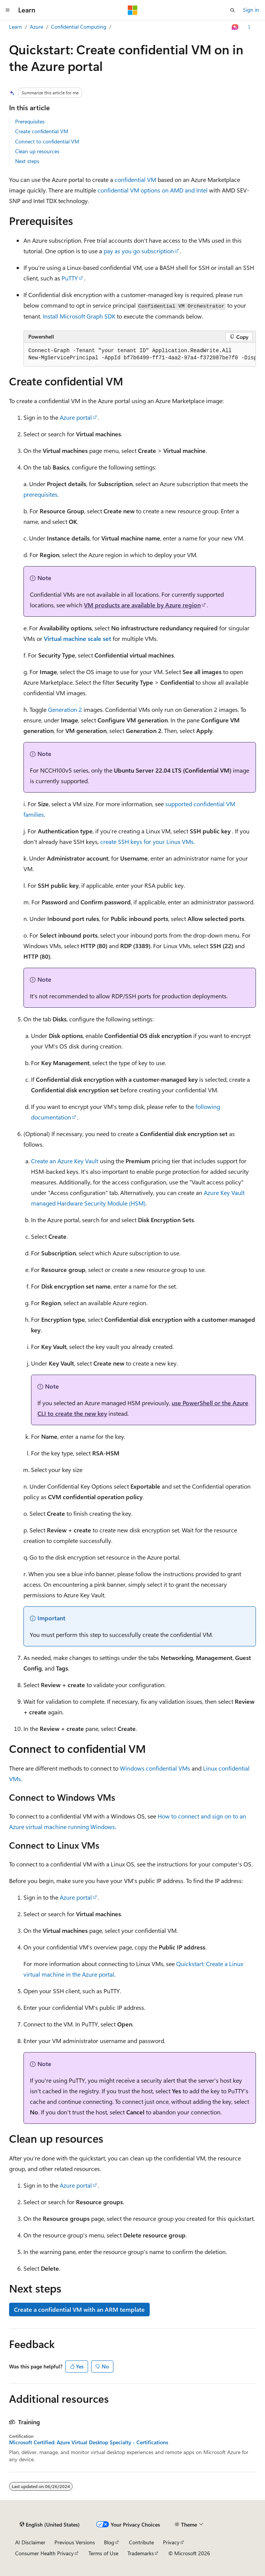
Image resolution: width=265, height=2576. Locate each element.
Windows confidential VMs (155, 1768)
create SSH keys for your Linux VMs (147, 841)
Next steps (27, 161)
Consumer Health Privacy (44, 2553)
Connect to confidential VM (47, 141)
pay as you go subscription (139, 251)
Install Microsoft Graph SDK (79, 316)
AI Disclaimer (30, 2542)
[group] (139, 354)
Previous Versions (74, 2542)
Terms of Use (103, 2553)
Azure (36, 26)
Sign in (251, 9)
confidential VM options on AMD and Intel (153, 190)
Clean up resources (37, 151)
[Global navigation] (7, 10)
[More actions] (249, 27)
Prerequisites (30, 121)
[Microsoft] (133, 10)
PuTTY (70, 278)
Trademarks (140, 2553)
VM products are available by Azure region (142, 605)
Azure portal (76, 417)
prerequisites (40, 494)
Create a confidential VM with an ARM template (79, 2309)
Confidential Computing (78, 26)
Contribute (141, 2542)
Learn (15, 26)
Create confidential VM (41, 131)
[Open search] (232, 10)
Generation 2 (65, 709)
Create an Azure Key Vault (64, 1161)
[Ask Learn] (235, 27)
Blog (109, 2542)
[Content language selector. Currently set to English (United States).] (49, 2525)
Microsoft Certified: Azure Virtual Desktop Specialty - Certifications (88, 2442)
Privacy (171, 2542)
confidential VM (135, 179)
